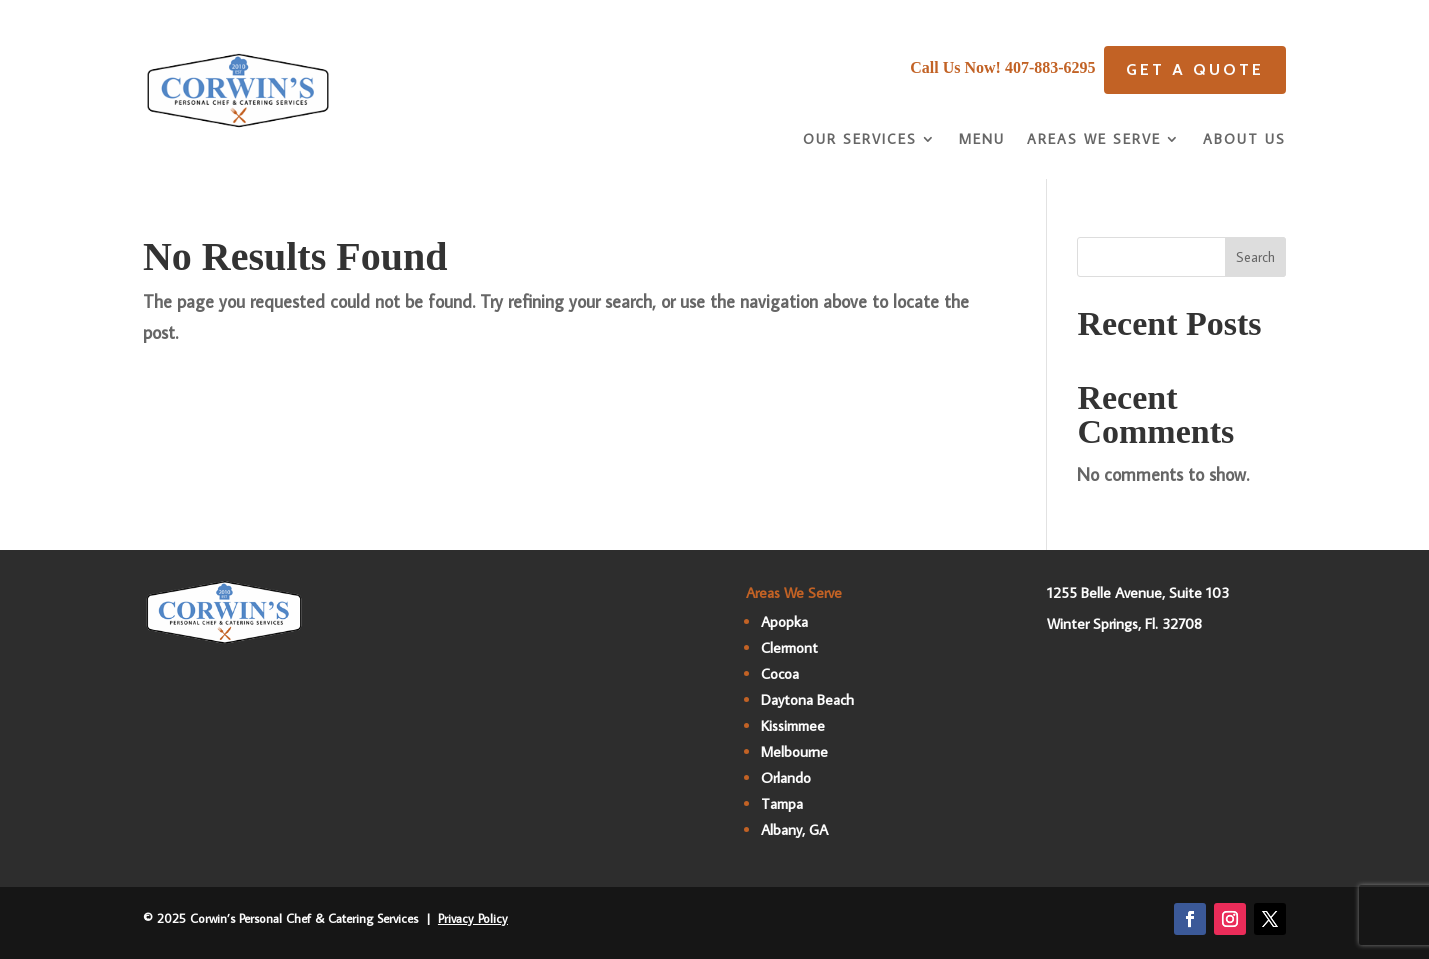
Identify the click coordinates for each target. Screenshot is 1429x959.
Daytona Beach (807, 699)
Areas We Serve (1094, 140)
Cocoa (780, 673)
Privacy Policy (473, 918)
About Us (1244, 140)
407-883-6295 (1050, 67)
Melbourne (794, 751)
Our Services (860, 140)
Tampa (782, 803)
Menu (982, 140)
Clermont (789, 647)
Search (1255, 257)
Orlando (786, 777)
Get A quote (1195, 69)
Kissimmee (793, 725)
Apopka (784, 621)
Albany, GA (794, 829)
